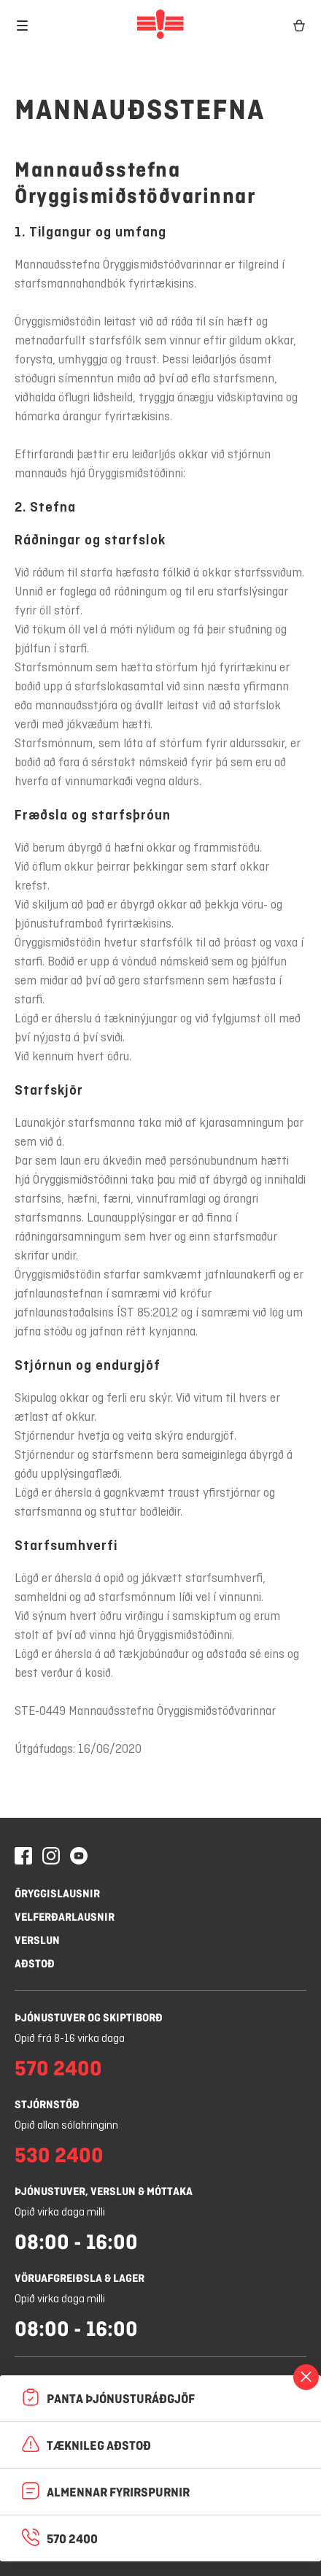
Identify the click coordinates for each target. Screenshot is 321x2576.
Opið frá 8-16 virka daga (70, 2039)
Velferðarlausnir (65, 1917)
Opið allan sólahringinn (66, 2125)
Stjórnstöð (47, 2104)
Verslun (37, 1940)
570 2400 (58, 2068)
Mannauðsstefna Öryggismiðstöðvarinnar (135, 182)
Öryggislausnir (57, 1893)
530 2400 (59, 2155)
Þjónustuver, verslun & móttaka (104, 2191)
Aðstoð (35, 1963)
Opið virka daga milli (60, 2212)
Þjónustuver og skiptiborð (89, 2017)
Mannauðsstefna (140, 109)
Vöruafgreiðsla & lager (79, 2278)
